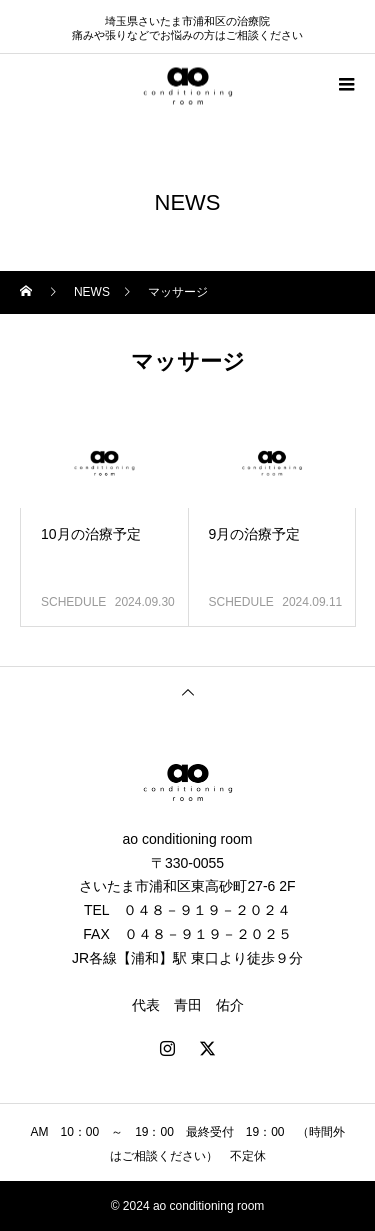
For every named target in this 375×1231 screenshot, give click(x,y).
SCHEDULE (73, 602)
